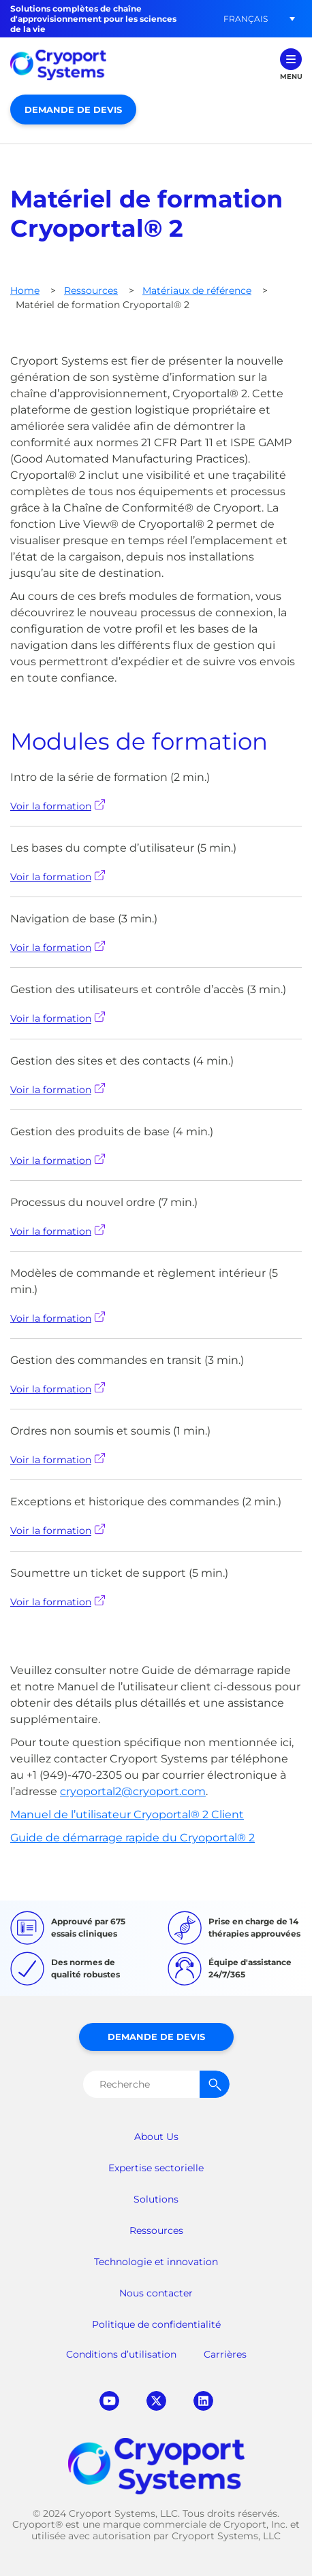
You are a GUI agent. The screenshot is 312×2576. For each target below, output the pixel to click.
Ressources (91, 290)
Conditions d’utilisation (121, 2354)
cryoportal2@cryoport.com (133, 1791)
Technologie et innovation (156, 2262)
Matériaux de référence (196, 290)
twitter (156, 2401)
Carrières (225, 2354)
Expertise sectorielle (156, 2168)
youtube (109, 2401)
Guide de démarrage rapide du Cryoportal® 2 (132, 1837)
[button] (245, 18)
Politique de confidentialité (156, 2324)
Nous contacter (156, 2293)
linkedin (203, 2401)
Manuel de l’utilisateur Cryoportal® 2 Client (127, 1814)
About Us (156, 2136)
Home (25, 290)
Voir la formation (57, 805)
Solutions (156, 2199)
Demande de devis (73, 109)
